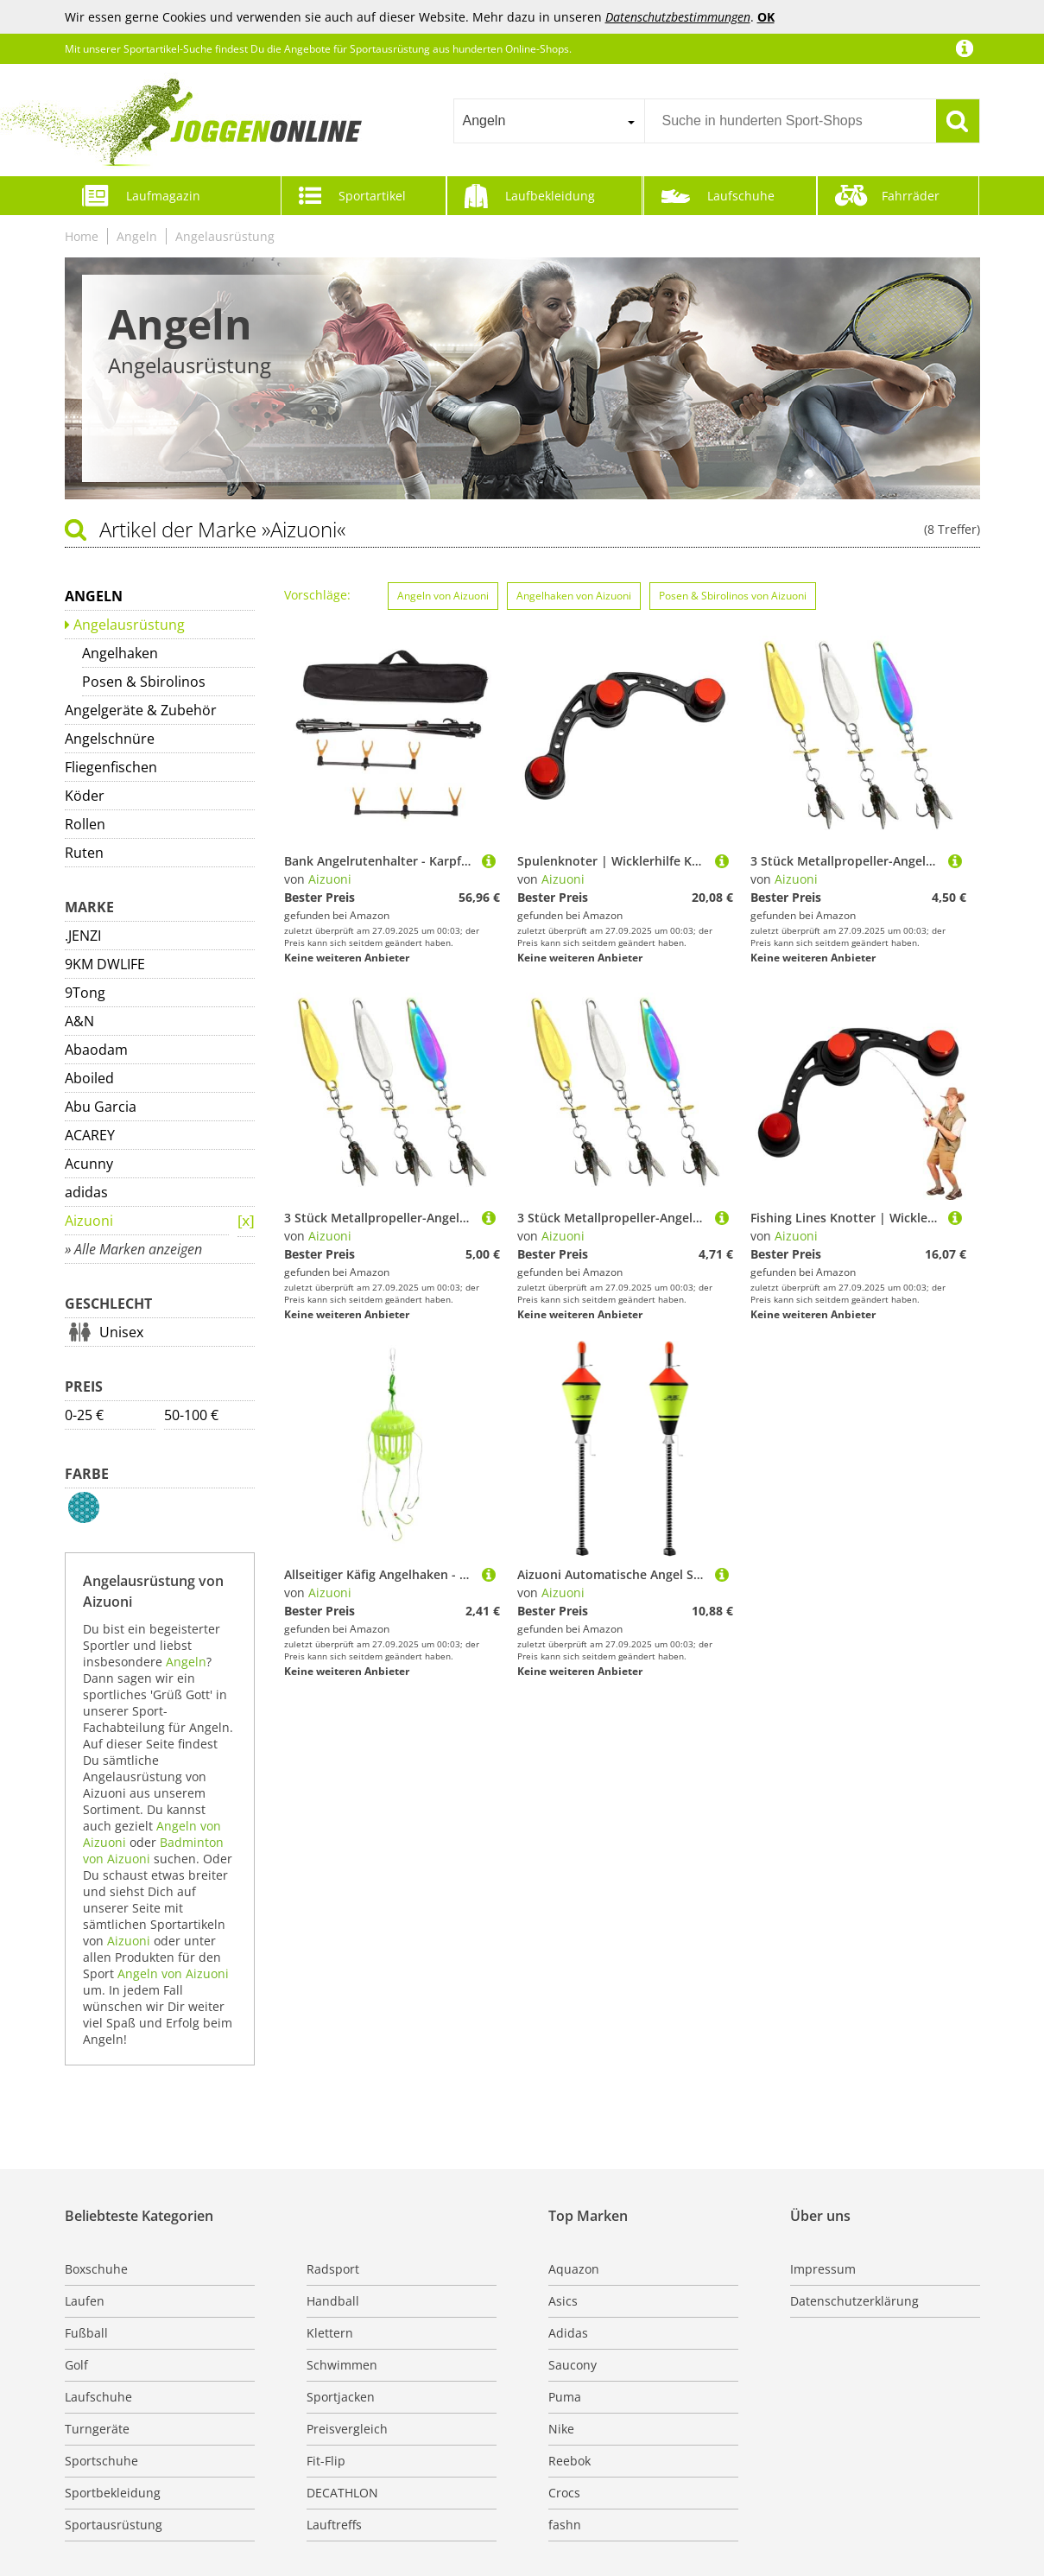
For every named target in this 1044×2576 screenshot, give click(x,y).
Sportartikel (372, 195)
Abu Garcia (100, 1106)
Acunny (89, 1163)
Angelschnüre (110, 738)
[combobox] (548, 120)
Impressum (823, 2269)
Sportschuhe (101, 2460)
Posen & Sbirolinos (144, 681)
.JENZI (83, 935)
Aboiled (89, 1078)
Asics (563, 2301)
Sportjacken (341, 2397)
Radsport (333, 2269)
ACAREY (90, 1135)
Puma (564, 2397)
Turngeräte (97, 2429)
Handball (333, 2301)
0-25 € (84, 1414)
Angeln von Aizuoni (173, 1973)
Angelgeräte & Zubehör (141, 710)
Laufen (84, 2301)
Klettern (330, 2333)
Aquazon (573, 2269)
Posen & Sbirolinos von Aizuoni (733, 595)
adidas (86, 1192)
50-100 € (191, 1414)
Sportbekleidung (113, 2492)
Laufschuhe (741, 195)
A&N (79, 1021)
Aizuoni (89, 1220)
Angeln (137, 236)
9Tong (85, 992)
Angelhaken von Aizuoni (573, 595)
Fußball (86, 2333)
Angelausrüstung (225, 236)
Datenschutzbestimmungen (677, 17)
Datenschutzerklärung (854, 2301)
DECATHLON (342, 2492)
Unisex (121, 1332)
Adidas (568, 2333)
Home (81, 236)
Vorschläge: (317, 595)
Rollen (85, 824)
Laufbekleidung (550, 195)
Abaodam (96, 1049)
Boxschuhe (96, 2269)
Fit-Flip (326, 2460)
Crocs (564, 2492)
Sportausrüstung (113, 2524)
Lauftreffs (334, 2524)
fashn (564, 2524)
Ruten (84, 852)
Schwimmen (342, 2365)
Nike (561, 2429)
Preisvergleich (347, 2429)
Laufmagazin (163, 195)
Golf (76, 2365)
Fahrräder (911, 195)
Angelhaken (120, 653)
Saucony (572, 2365)
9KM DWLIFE (105, 964)
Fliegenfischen (111, 767)
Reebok (569, 2460)
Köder (84, 795)
